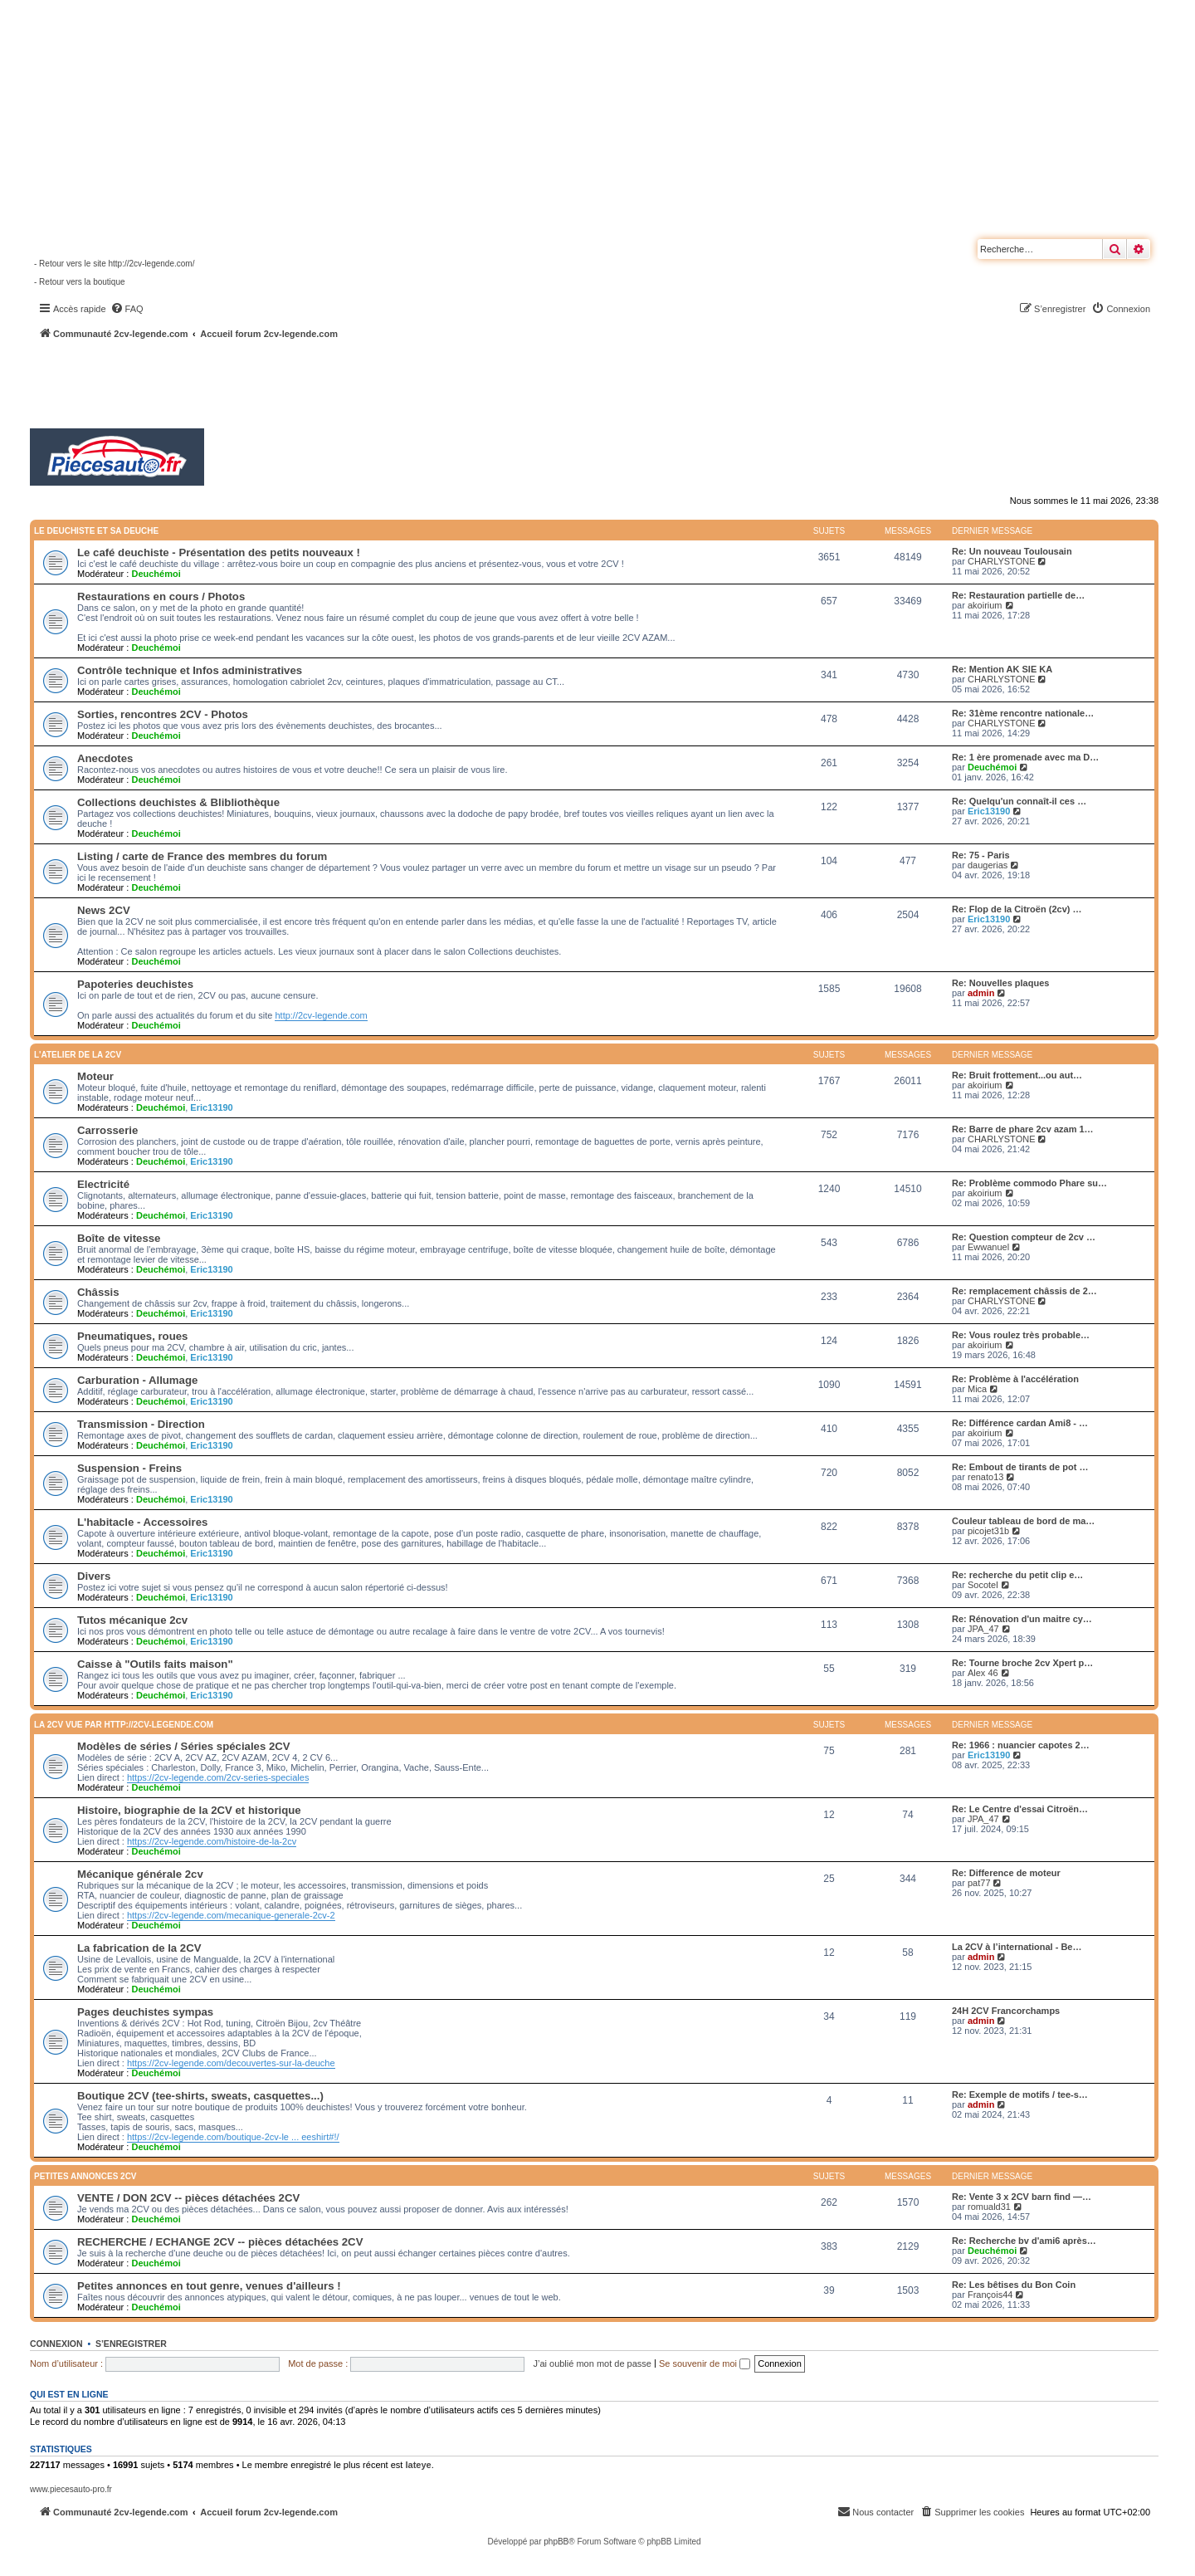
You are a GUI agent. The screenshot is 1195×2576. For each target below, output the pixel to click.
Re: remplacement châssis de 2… (1024, 1291)
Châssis (98, 1292)
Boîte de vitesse (118, 1238)
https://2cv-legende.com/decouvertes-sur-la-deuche (231, 2063)
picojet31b (988, 1531)
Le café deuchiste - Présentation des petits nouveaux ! (218, 552)
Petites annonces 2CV (85, 2176)
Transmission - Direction (141, 1424)
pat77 (979, 1883)
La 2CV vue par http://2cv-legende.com (123, 1724)
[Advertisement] (445, 386)
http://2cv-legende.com (321, 1015)
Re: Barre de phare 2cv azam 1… (1023, 1129)
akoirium (985, 605)
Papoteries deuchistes (135, 984)
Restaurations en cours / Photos (161, 596)
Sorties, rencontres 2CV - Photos (162, 714)
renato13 (985, 1477)
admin (981, 993)
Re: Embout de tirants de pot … (1020, 1467)
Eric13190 (989, 811)
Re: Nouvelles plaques (1000, 983)
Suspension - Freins (129, 1468)
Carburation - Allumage (137, 1380)
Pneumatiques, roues (132, 1336)
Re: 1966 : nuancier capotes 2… (1021, 1745)
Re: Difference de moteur (1006, 1873)
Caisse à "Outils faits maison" (155, 1664)
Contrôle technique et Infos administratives (189, 670)
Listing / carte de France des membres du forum (202, 856)
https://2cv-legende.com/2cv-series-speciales (218, 1777)
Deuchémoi (155, 574)
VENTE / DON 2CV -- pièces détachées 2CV (188, 2198)
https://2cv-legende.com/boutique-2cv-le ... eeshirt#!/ (233, 2137)
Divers (93, 1576)
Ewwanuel (988, 1247)
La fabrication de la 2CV (139, 1948)
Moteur (95, 1076)
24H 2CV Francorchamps (1006, 2011)
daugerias (987, 865)
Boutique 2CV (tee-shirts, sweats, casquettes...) (200, 2096)
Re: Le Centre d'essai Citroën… (1020, 1809)
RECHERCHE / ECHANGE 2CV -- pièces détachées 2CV (220, 2242)
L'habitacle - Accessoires (142, 1522)
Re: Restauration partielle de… (1018, 595)
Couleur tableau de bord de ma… (1023, 1521)
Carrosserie (107, 1130)
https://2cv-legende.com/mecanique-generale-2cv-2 (231, 1915)
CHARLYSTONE (1002, 561)
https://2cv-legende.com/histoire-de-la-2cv (211, 1841)
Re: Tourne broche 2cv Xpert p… (1022, 1663)
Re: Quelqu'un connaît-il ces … (1019, 801)
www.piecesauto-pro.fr (71, 2489)
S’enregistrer (131, 2344)
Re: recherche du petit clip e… (1017, 1575)
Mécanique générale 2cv (140, 1874)
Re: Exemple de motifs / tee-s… (1020, 2094)
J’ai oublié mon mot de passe (592, 2363)
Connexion (56, 2344)
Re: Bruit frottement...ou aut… (1017, 1075)
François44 (990, 2295)
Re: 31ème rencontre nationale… (1023, 713)
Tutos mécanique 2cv (132, 1620)
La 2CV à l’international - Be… (1016, 1947)
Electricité (103, 1184)
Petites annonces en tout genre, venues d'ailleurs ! (209, 2286)
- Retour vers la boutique (79, 281)
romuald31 (989, 2207)
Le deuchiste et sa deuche (96, 530)
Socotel (983, 1585)
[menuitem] (127, 309)
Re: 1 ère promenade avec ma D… (1025, 757)
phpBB (556, 2541)
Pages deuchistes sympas (145, 2012)
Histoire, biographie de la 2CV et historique (189, 1810)
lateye (418, 2465)
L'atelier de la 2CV (77, 1054)
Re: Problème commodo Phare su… (1029, 1183)
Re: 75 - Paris (981, 855)
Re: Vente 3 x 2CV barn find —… (1021, 2197)
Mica (977, 1389)
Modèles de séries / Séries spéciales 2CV (183, 1746)
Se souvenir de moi (704, 2363)
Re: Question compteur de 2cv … (1023, 1237)
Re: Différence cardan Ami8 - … (1020, 1423)
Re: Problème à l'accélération (1015, 1379)
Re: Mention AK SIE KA (1002, 669)
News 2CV (103, 910)
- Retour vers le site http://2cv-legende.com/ (114, 263)
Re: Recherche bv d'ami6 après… (1024, 2241)
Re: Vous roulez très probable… (1021, 1335)
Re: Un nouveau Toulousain (1012, 551)
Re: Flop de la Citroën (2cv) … (1016, 909)
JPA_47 (983, 1629)
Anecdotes (105, 758)
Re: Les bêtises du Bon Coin (1014, 2285)
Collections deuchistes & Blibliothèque (178, 802)
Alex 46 (983, 1673)
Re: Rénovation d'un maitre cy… (1022, 1619)
